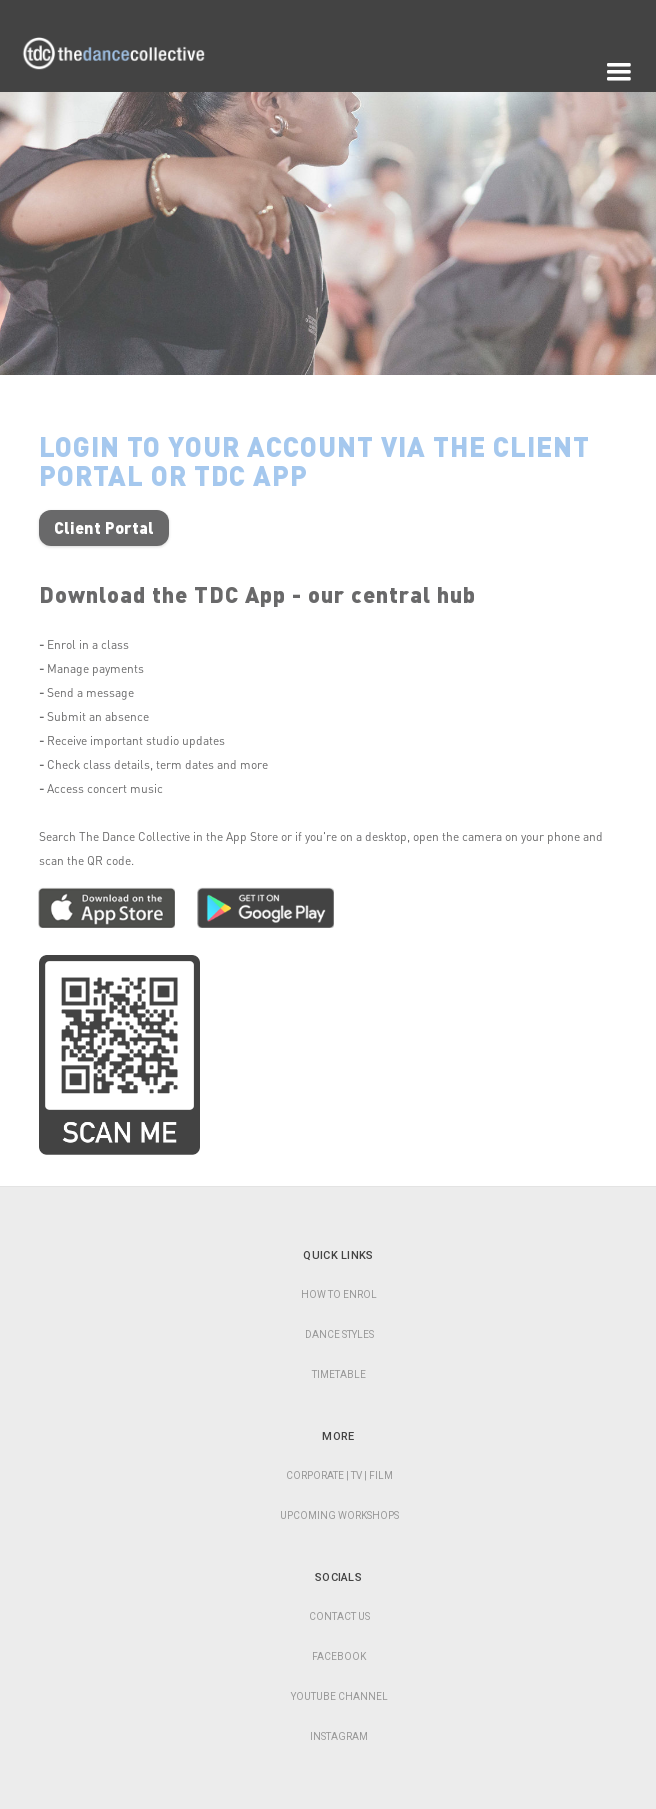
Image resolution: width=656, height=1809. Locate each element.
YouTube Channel (339, 1696)
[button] (619, 72)
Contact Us (339, 1616)
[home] (125, 73)
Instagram (339, 1736)
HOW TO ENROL (339, 1294)
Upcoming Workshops (339, 1515)
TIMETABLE (339, 1374)
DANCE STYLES (339, 1334)
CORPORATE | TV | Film (339, 1475)
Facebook (339, 1656)
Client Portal (104, 527)
